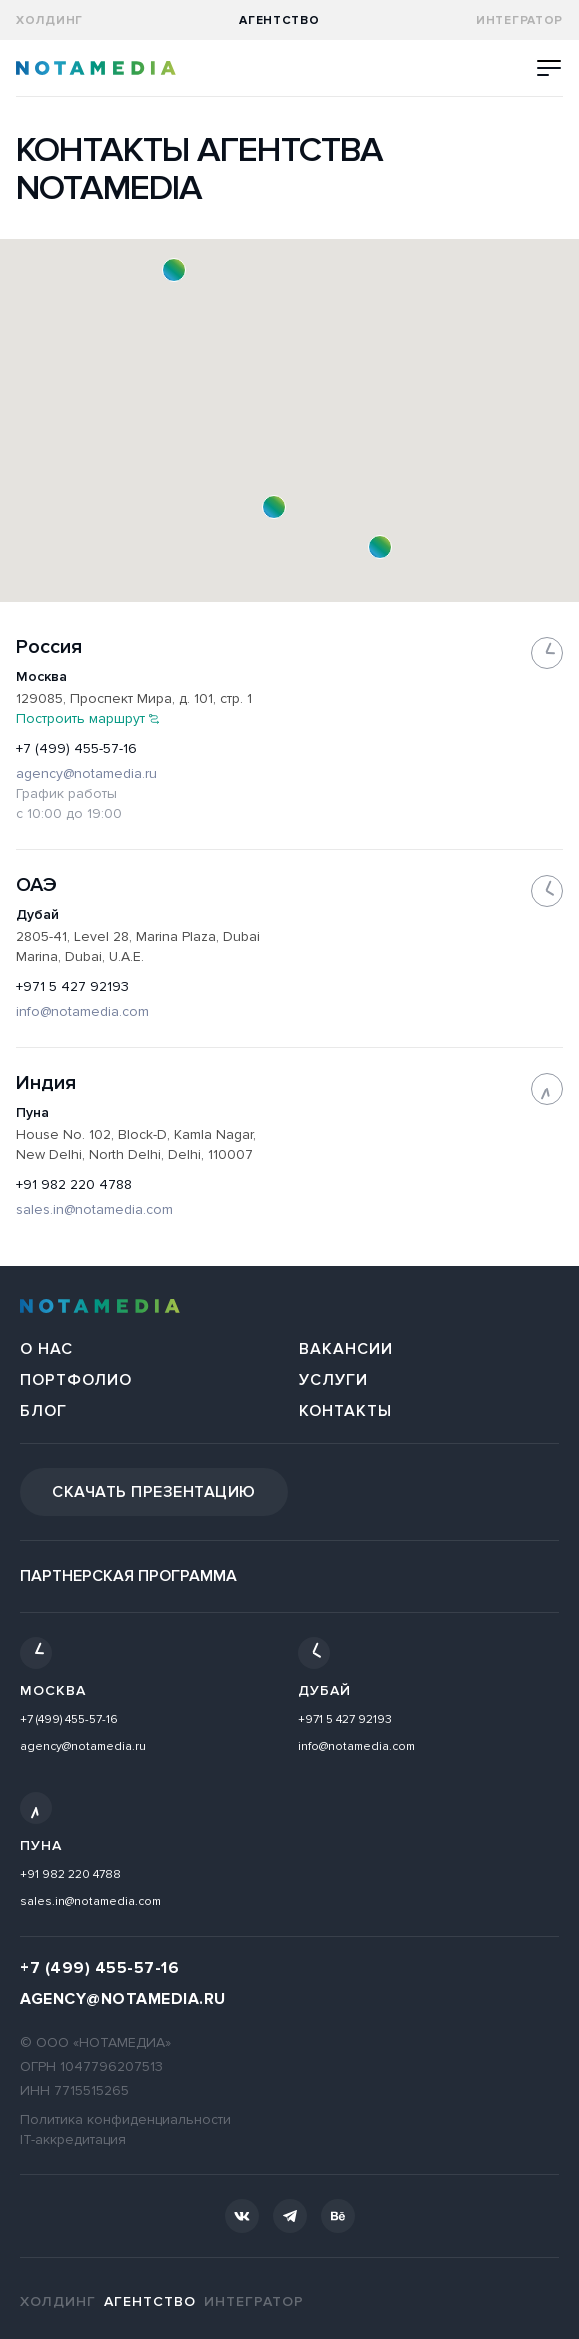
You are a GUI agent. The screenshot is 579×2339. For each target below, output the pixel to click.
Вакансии (346, 1349)
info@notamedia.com (82, 1011)
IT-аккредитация (73, 2139)
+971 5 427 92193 (72, 986)
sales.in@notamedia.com (94, 1209)
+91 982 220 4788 (74, 1184)
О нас (46, 1349)
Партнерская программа (128, 1576)
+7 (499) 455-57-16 (76, 748)
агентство (279, 20)
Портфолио (76, 1380)
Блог (43, 1411)
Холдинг (49, 20)
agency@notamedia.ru (86, 773)
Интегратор (519, 20)
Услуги (333, 1380)
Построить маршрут (87, 718)
